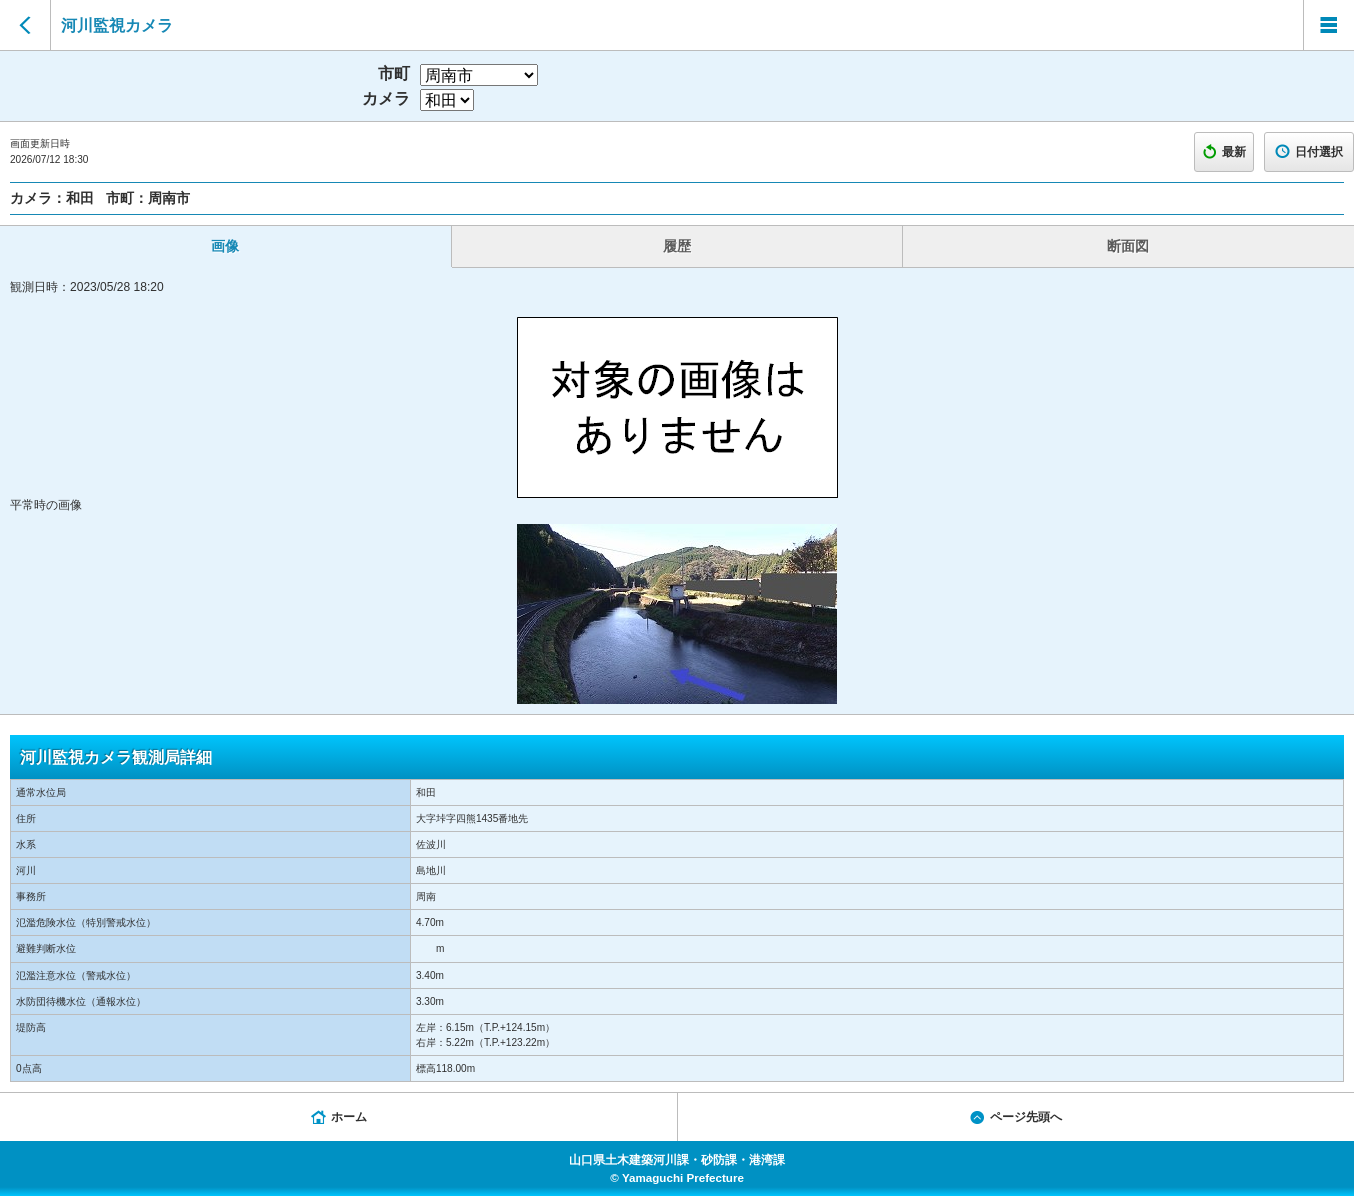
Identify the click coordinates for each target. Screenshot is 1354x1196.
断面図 (1128, 246)
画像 (225, 246)
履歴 (677, 246)
